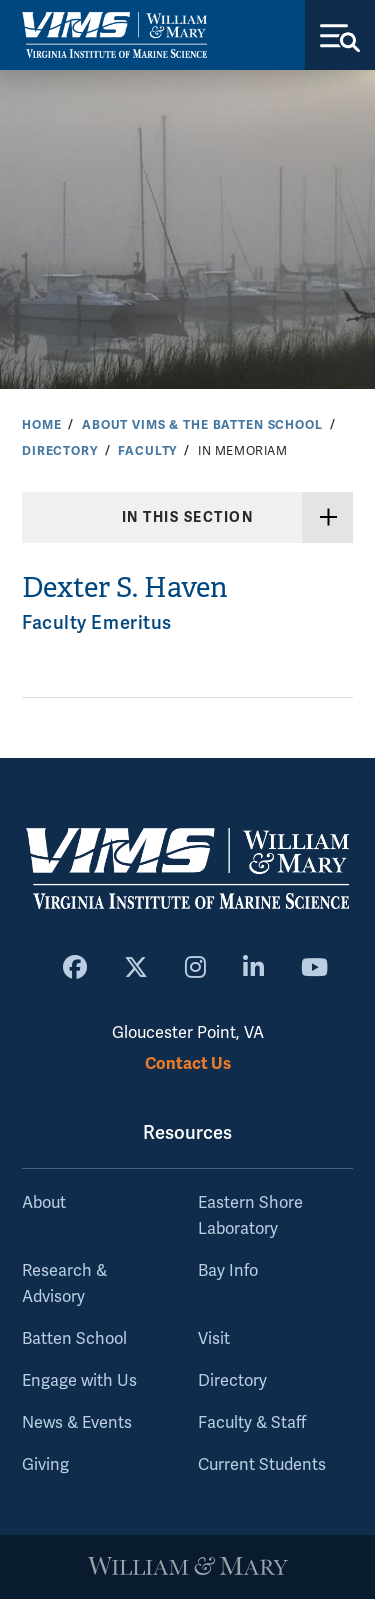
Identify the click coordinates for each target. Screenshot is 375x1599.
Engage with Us (79, 1381)
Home (41, 425)
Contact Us (188, 1063)
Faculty (147, 451)
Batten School (74, 1339)
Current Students (262, 1465)
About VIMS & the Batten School (202, 425)
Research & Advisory (64, 1284)
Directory (60, 451)
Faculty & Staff (252, 1423)
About (44, 1203)
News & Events (77, 1423)
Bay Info (228, 1271)
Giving (45, 1465)
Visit (214, 1339)
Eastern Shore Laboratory (250, 1216)
